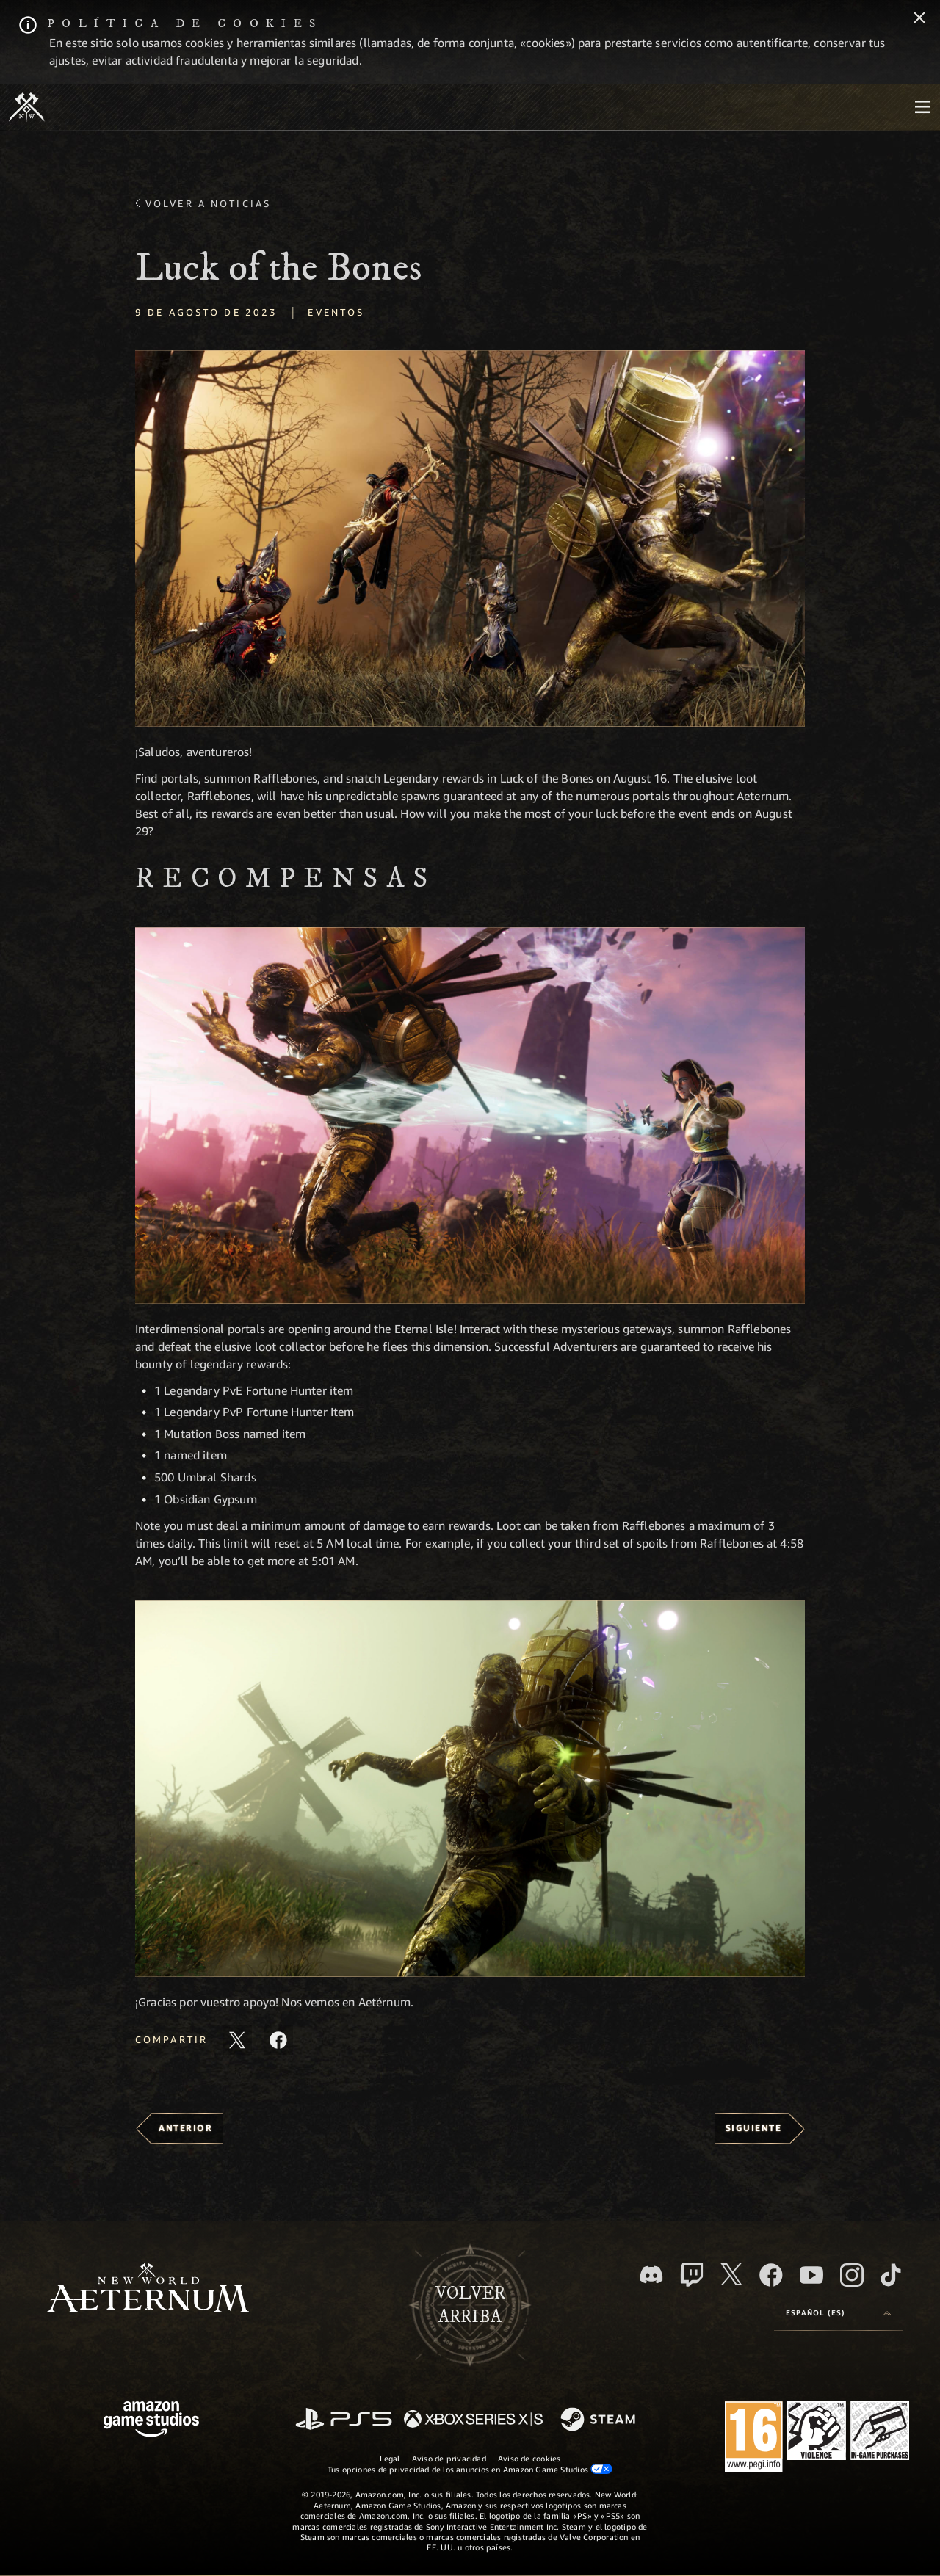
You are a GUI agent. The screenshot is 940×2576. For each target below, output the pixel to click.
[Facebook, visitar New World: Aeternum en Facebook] (771, 2275)
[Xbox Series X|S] (473, 2420)
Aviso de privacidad (449, 2458)
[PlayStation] (343, 2420)
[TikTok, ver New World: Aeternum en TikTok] (891, 2275)
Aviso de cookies (529, 2458)
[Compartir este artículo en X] (237, 2040)
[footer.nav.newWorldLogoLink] (148, 2289)
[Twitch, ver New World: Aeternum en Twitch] (692, 2275)
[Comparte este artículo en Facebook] (278, 2040)
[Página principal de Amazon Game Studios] (151, 2420)
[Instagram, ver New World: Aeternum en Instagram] (852, 2275)
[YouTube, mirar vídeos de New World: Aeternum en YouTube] (811, 2275)
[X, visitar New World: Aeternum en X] (731, 2274)
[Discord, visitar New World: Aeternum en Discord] (651, 2274)
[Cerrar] (919, 19)
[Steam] (600, 2420)
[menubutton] (922, 107)
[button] (470, 538)
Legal (390, 2458)
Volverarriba (470, 2305)
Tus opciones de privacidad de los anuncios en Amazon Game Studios (470, 2469)
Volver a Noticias (208, 203)
